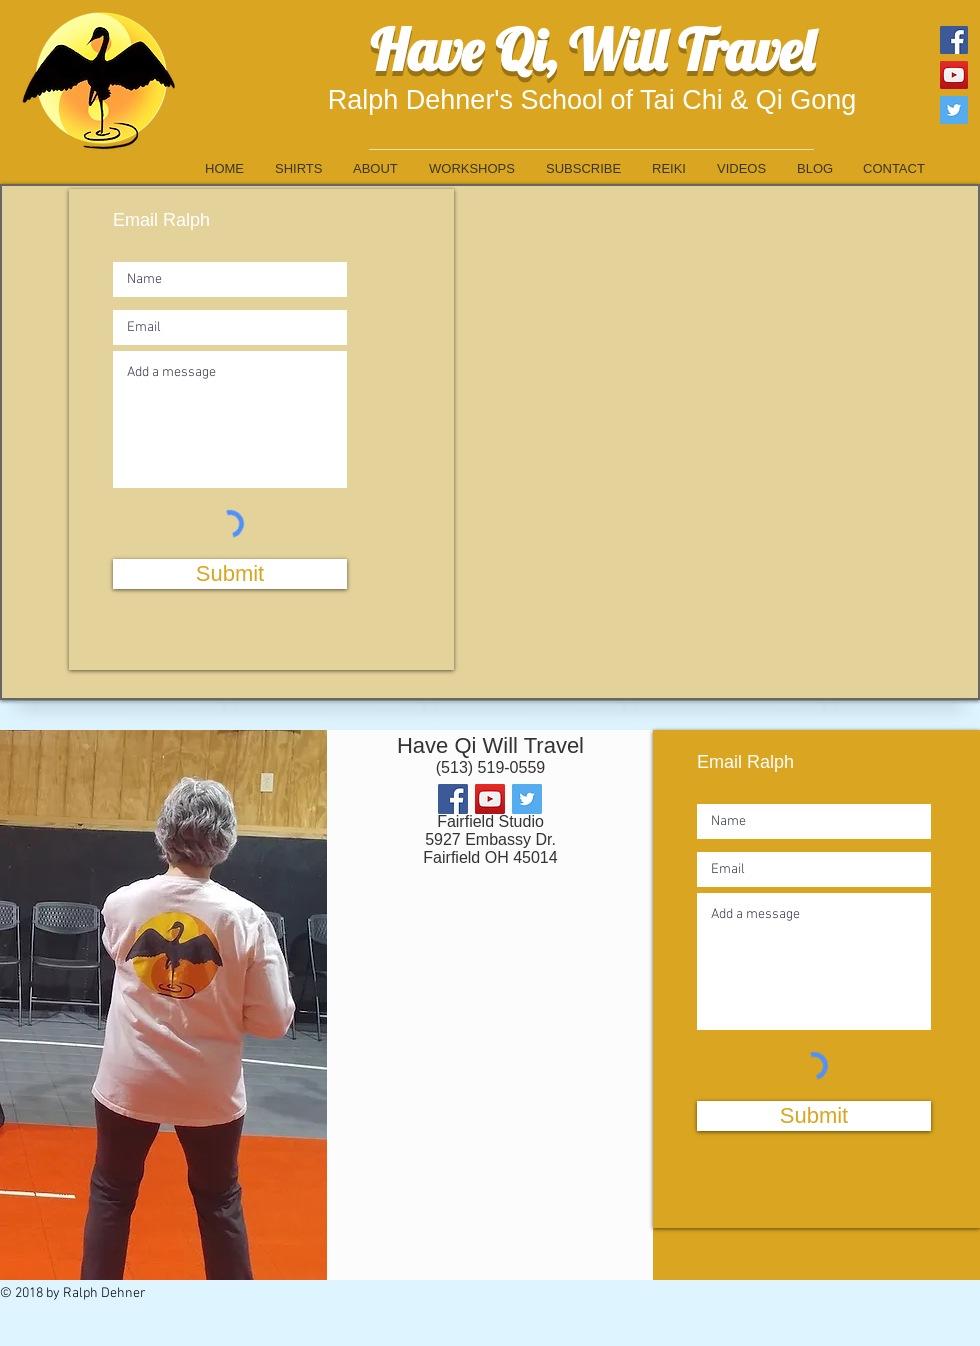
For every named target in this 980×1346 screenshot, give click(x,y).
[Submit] (230, 574)
